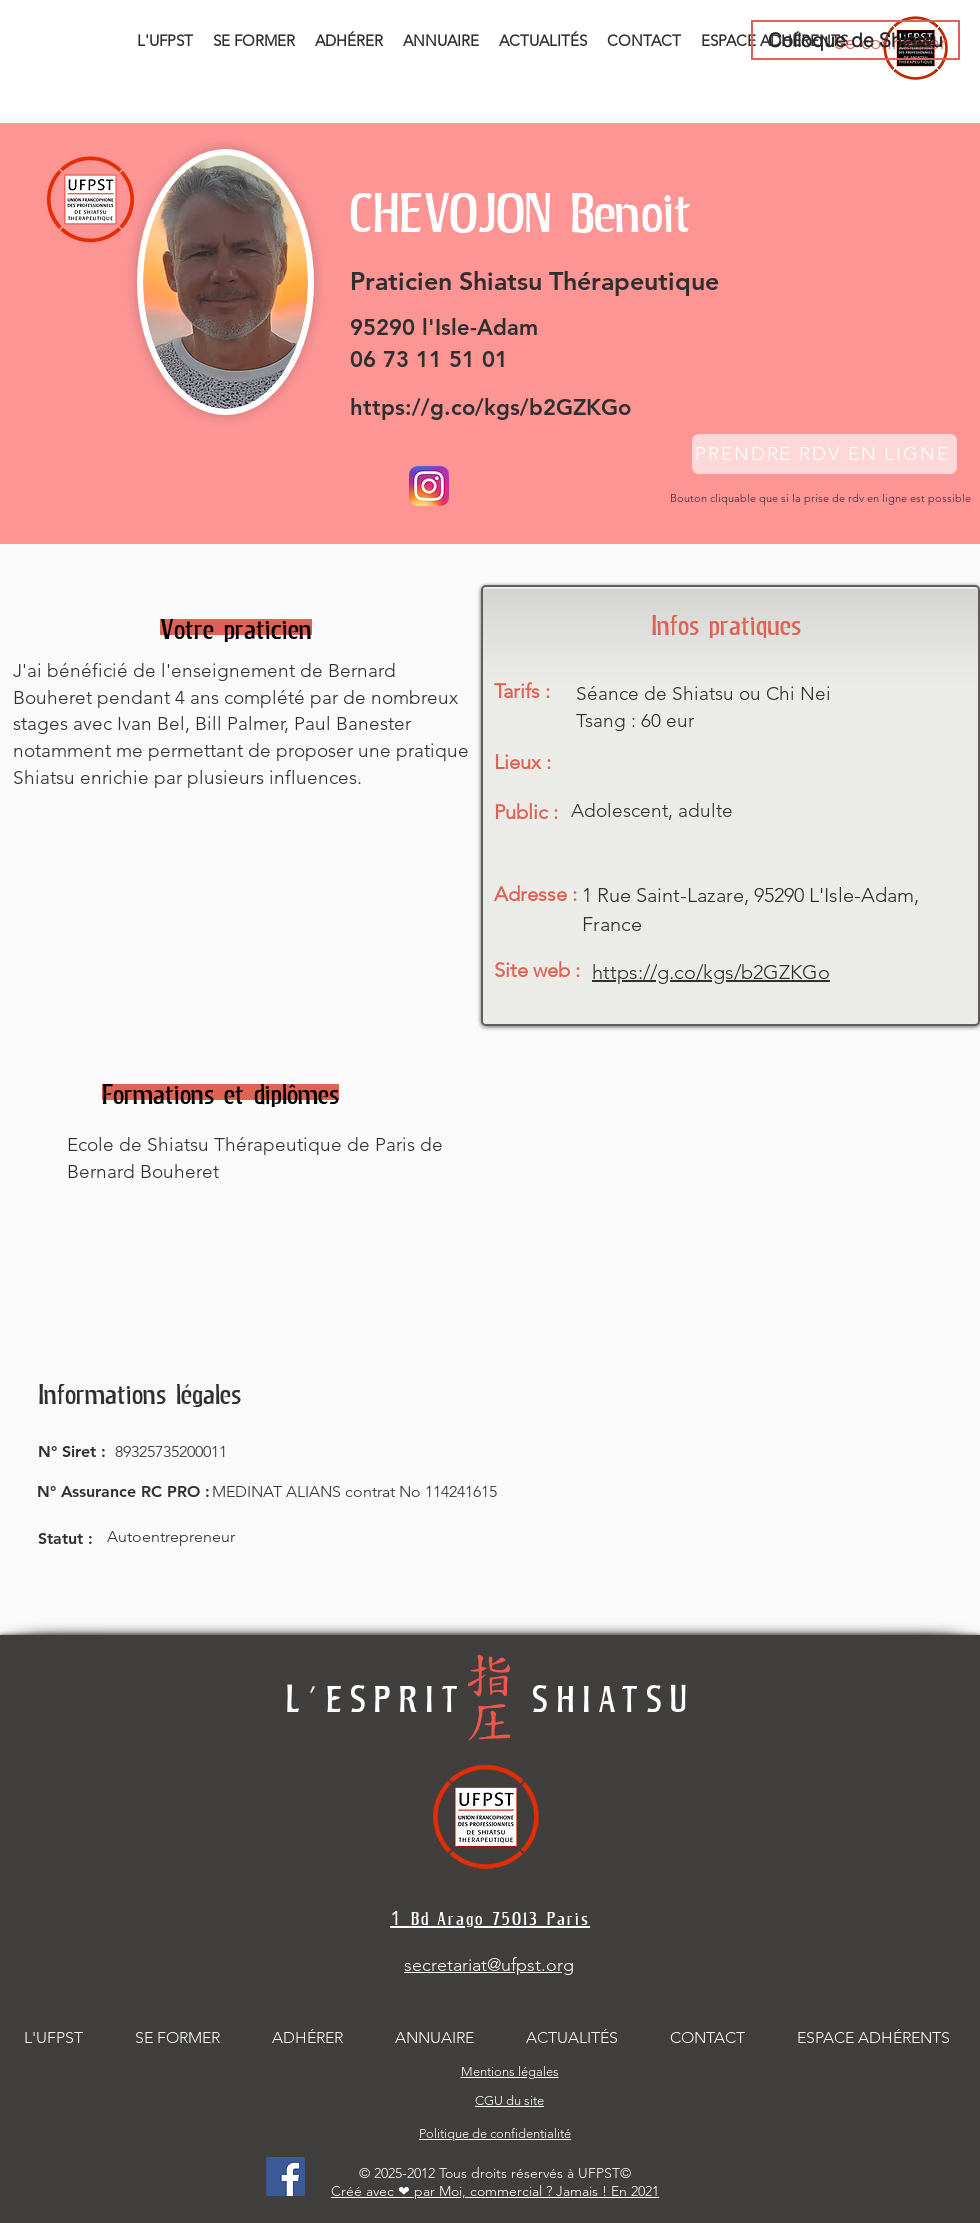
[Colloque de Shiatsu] (855, 40)
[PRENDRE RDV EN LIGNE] (824, 454)
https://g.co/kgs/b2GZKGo (490, 407)
